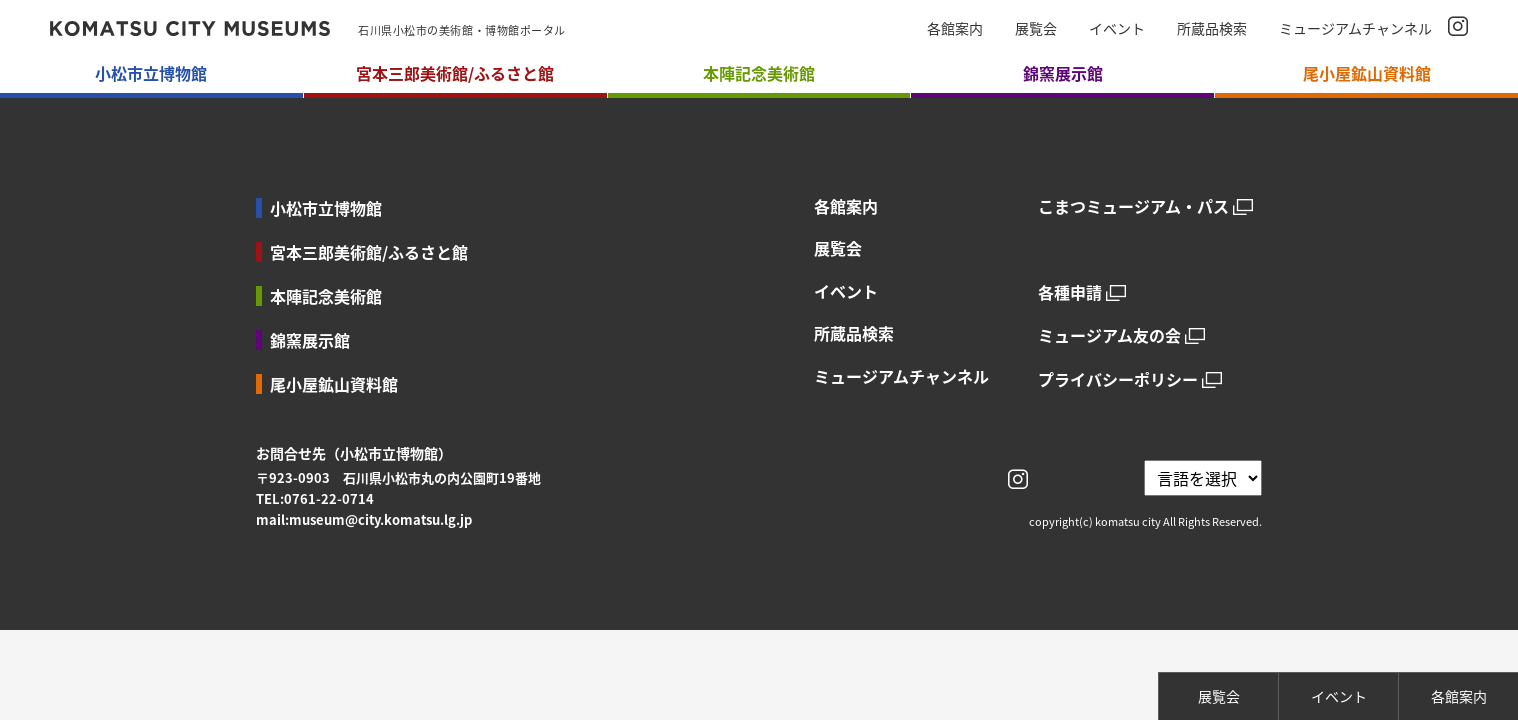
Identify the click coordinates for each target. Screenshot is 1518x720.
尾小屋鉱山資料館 (334, 384)
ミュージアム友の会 (1109, 335)
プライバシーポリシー (1118, 379)
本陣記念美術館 (326, 296)
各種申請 (1070, 292)
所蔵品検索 (1212, 28)
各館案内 (955, 28)
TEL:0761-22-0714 (315, 498)
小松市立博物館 (326, 208)
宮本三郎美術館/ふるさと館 (369, 252)
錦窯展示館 (310, 340)
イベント (1117, 28)
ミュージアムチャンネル (1355, 28)
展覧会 (1036, 28)
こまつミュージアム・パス (1133, 206)
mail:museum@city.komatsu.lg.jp (364, 519)
